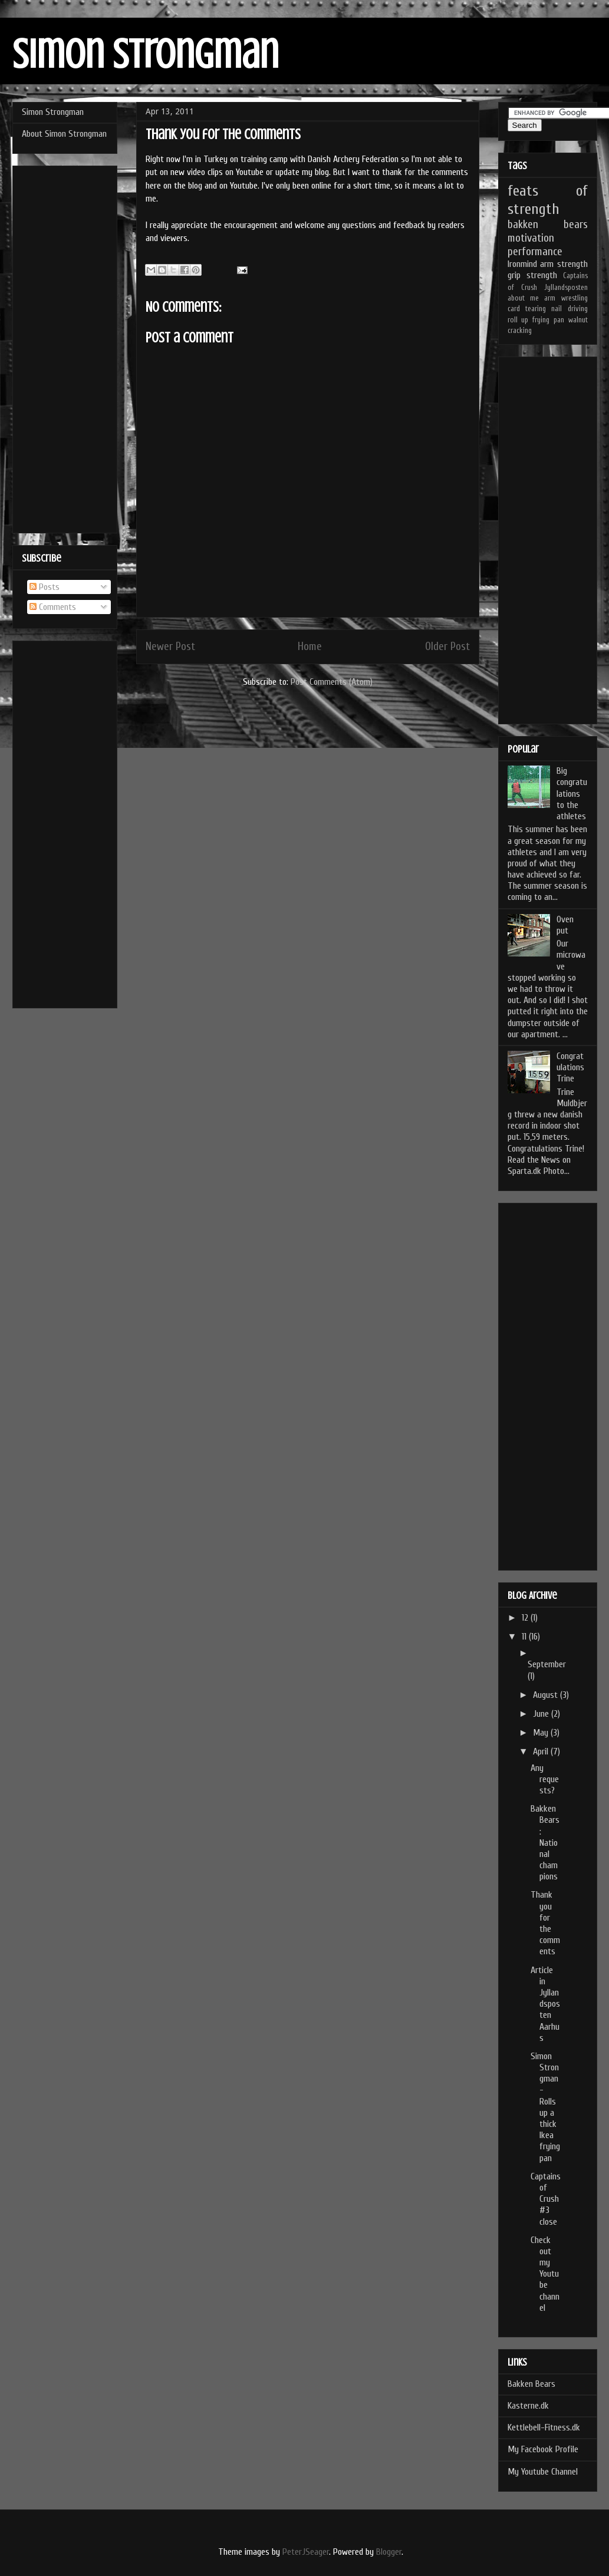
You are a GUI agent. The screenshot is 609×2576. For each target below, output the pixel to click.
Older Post (447, 646)
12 (526, 1617)
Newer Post (170, 646)
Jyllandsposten (566, 287)
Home (310, 646)
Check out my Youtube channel (545, 2274)
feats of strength (548, 200)
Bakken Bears (531, 2384)
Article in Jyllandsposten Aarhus (545, 2004)
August (546, 1695)
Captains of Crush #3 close (546, 2199)
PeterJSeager (305, 2552)
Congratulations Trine (570, 1067)
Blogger (388, 2552)
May (542, 1732)
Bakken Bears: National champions (545, 1842)
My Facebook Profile (543, 2449)
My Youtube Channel (543, 2471)
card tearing (527, 309)
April (542, 1751)
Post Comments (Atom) (332, 682)
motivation (531, 238)
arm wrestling (565, 298)
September (547, 1664)
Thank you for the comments (545, 1923)
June (542, 1713)
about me (523, 298)
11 (525, 1636)
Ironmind (522, 264)
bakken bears (548, 224)
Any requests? (545, 1779)
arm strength (564, 264)
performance (535, 251)
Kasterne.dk (528, 2405)
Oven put (565, 925)
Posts (44, 587)
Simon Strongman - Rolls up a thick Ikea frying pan (545, 2107)
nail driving (569, 309)
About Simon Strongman (64, 133)
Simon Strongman (145, 54)
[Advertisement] (65, 347)
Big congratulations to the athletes (572, 794)
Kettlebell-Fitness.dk (544, 2427)
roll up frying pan (536, 320)
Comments (52, 607)
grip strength (532, 275)
